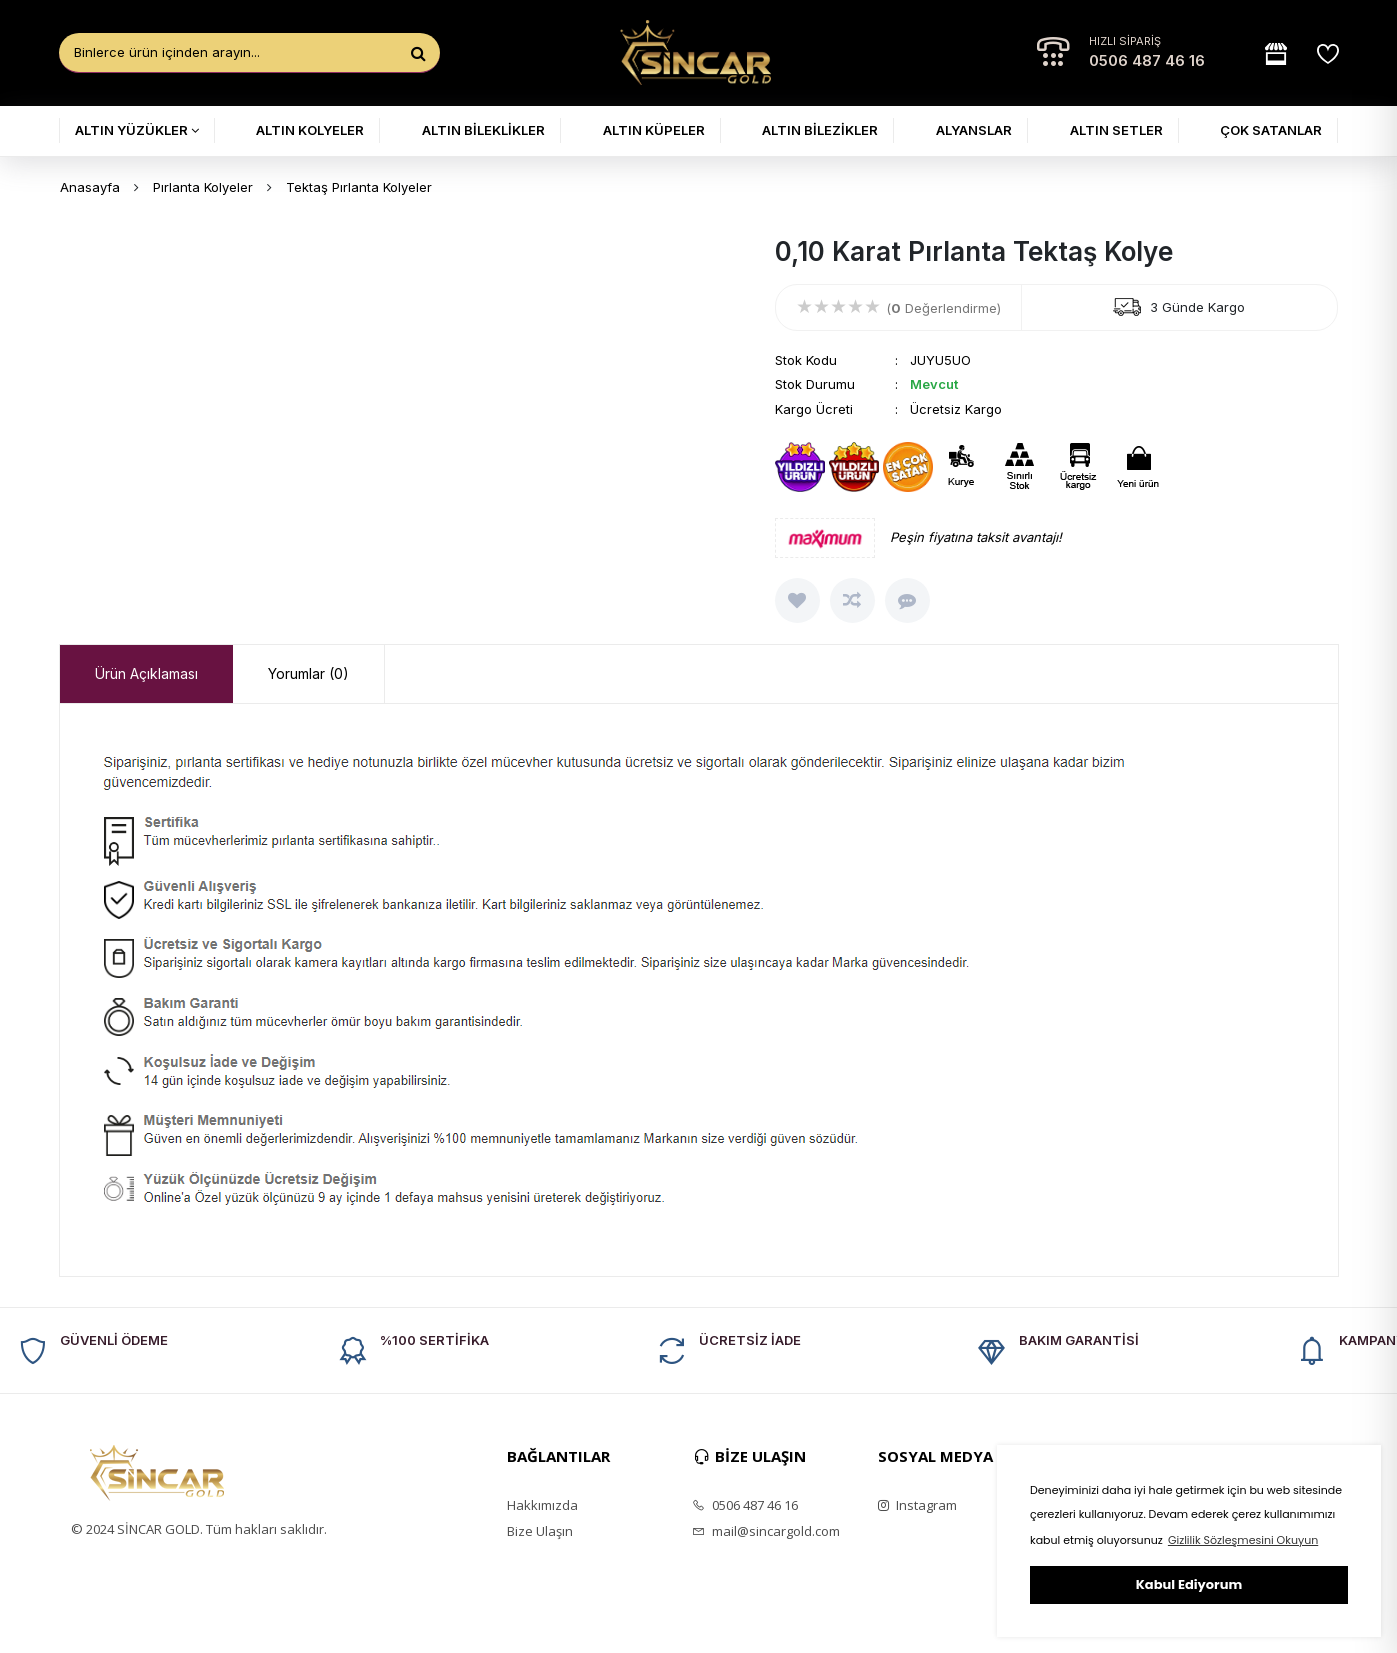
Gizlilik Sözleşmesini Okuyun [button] (1243, 1540)
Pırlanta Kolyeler (203, 187)
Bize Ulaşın (540, 1531)
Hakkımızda (542, 1505)
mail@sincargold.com (766, 1531)
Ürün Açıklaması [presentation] (146, 673)
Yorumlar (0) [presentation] (308, 673)
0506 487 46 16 (1147, 60)
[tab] (146, 674)
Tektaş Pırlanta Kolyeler (359, 187)
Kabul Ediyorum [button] (1189, 1584)
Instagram (917, 1505)
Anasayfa (90, 187)
